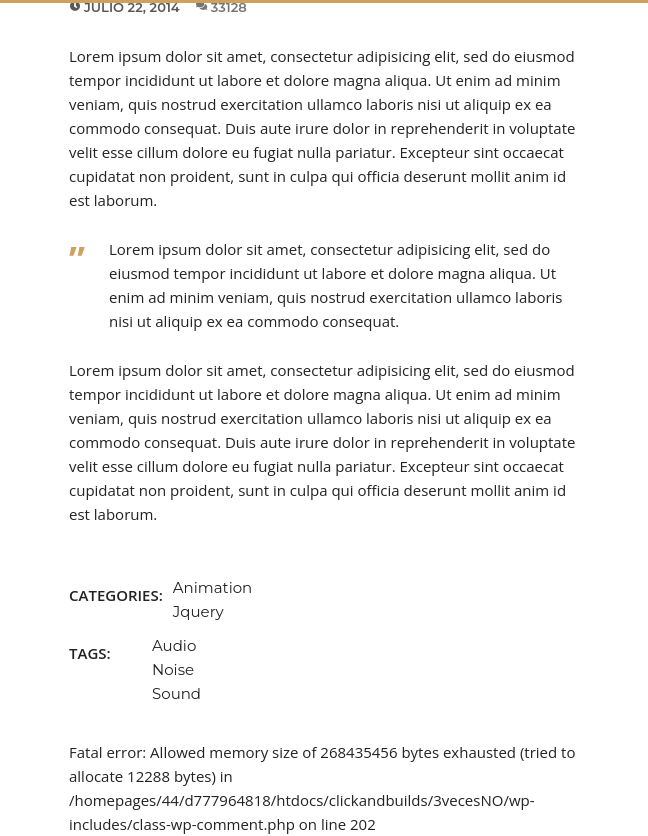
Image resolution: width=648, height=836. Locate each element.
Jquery (198, 611)
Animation (212, 587)
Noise (173, 669)
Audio (174, 645)
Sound (176, 693)
